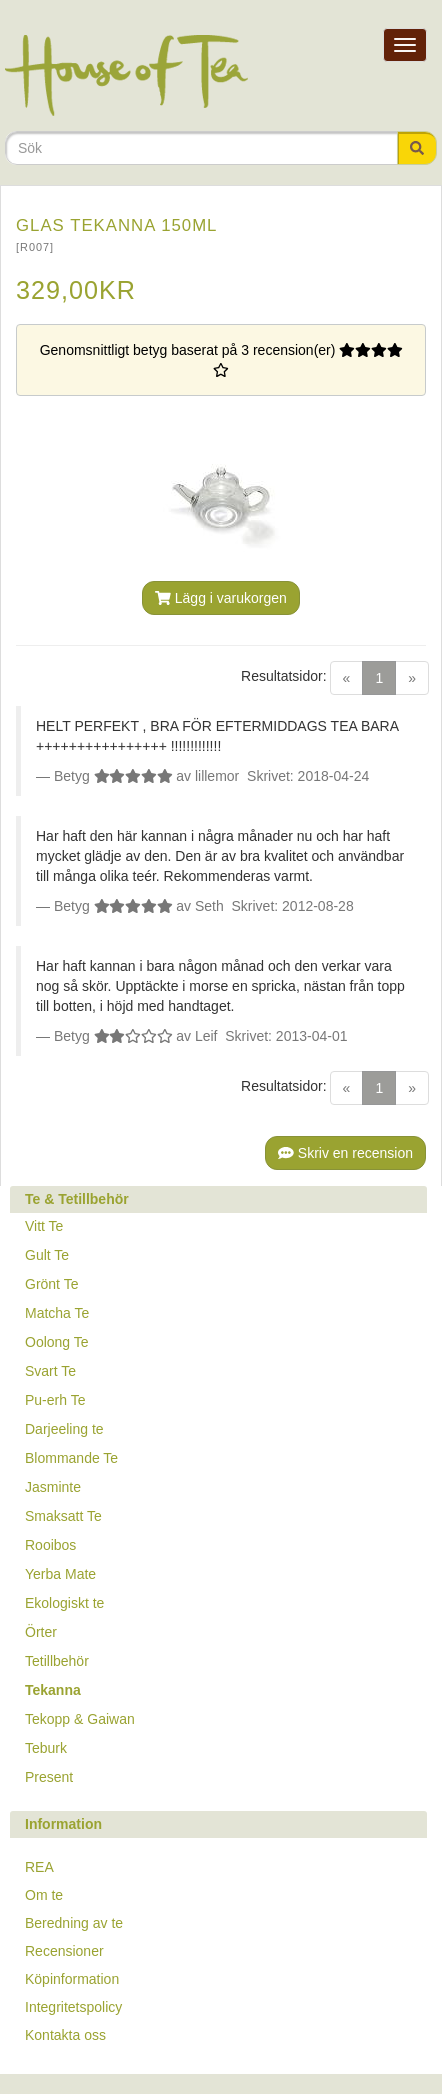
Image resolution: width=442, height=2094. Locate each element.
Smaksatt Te (63, 1516)
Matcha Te (57, 1313)
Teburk (46, 1748)
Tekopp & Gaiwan (80, 1719)
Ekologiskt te (64, 1603)
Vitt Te (44, 1226)
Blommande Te (71, 1458)
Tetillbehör (57, 1661)
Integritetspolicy (73, 2007)
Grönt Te (51, 1284)
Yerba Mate (60, 1574)
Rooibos (50, 1545)
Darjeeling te (64, 1429)
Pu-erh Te (55, 1400)
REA (39, 1867)
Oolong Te (57, 1342)
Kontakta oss (65, 2035)
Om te (44, 1895)
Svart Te (50, 1371)
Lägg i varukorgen (221, 598)
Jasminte (53, 1487)
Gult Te (47, 1255)
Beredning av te (74, 1923)
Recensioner (64, 1951)
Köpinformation (72, 1979)
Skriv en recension (345, 1153)
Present (49, 1777)
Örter (41, 1632)
